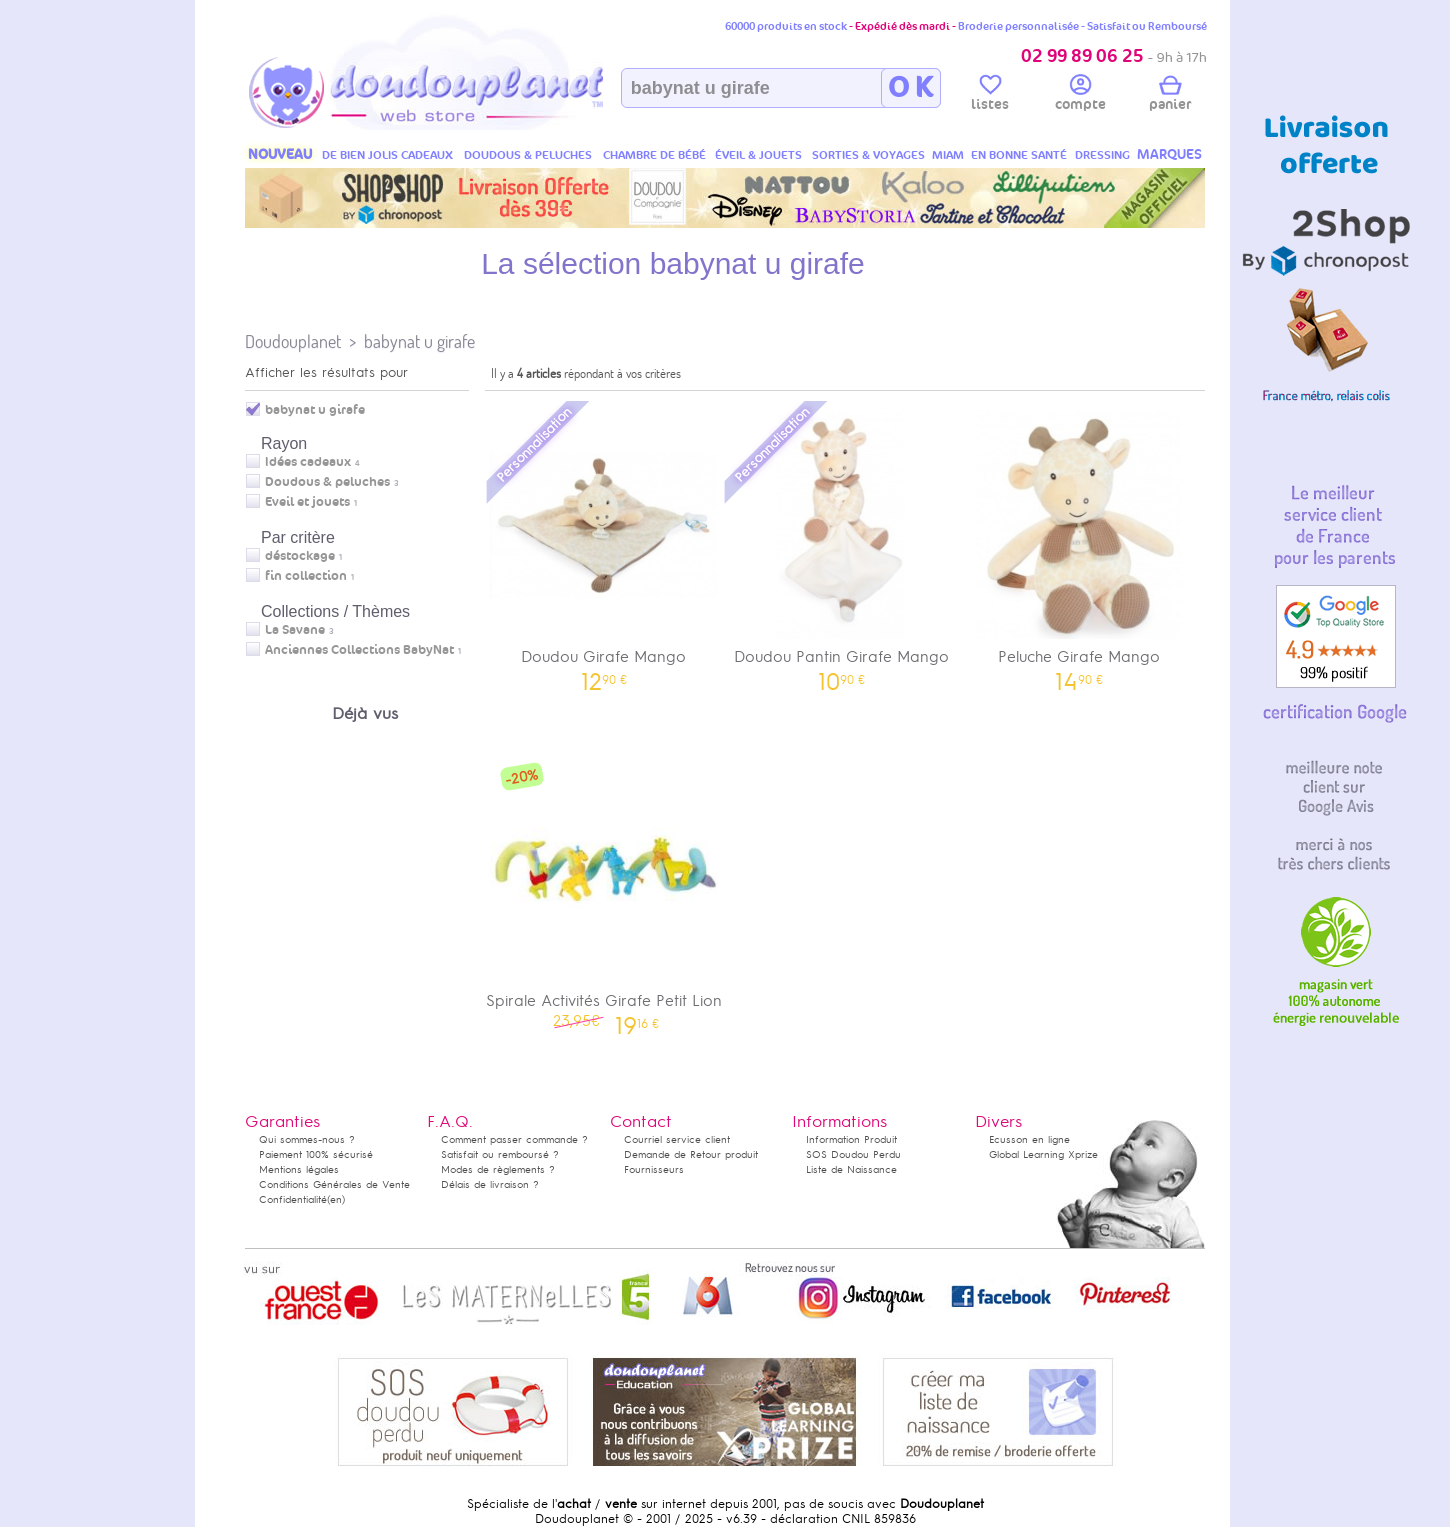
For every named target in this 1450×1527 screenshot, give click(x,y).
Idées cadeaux (308, 462)
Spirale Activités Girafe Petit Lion (604, 888)
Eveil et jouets (307, 502)
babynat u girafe (419, 341)
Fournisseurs (654, 1169)
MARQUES (1169, 154)
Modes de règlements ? (498, 1169)
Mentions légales (299, 1169)
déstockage (300, 556)
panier (1170, 96)
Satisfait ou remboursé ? (500, 1154)
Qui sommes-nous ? (307, 1139)
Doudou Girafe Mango (604, 544)
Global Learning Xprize (1043, 1154)
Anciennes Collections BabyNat (359, 650)
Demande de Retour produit (691, 1154)
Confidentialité (293, 1199)
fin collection (306, 576)
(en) (336, 1199)
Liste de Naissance (851, 1169)
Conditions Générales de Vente (334, 1184)
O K (910, 88)
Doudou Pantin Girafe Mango (842, 544)
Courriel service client (677, 1139)
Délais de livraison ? (490, 1184)
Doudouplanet (293, 341)
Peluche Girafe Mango (1079, 544)
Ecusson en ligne (1029, 1139)
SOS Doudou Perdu (853, 1154)
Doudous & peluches (327, 482)
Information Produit (851, 1139)
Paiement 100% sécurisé (316, 1154)
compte (1080, 96)
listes (990, 96)
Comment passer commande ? (514, 1139)
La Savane (295, 630)
